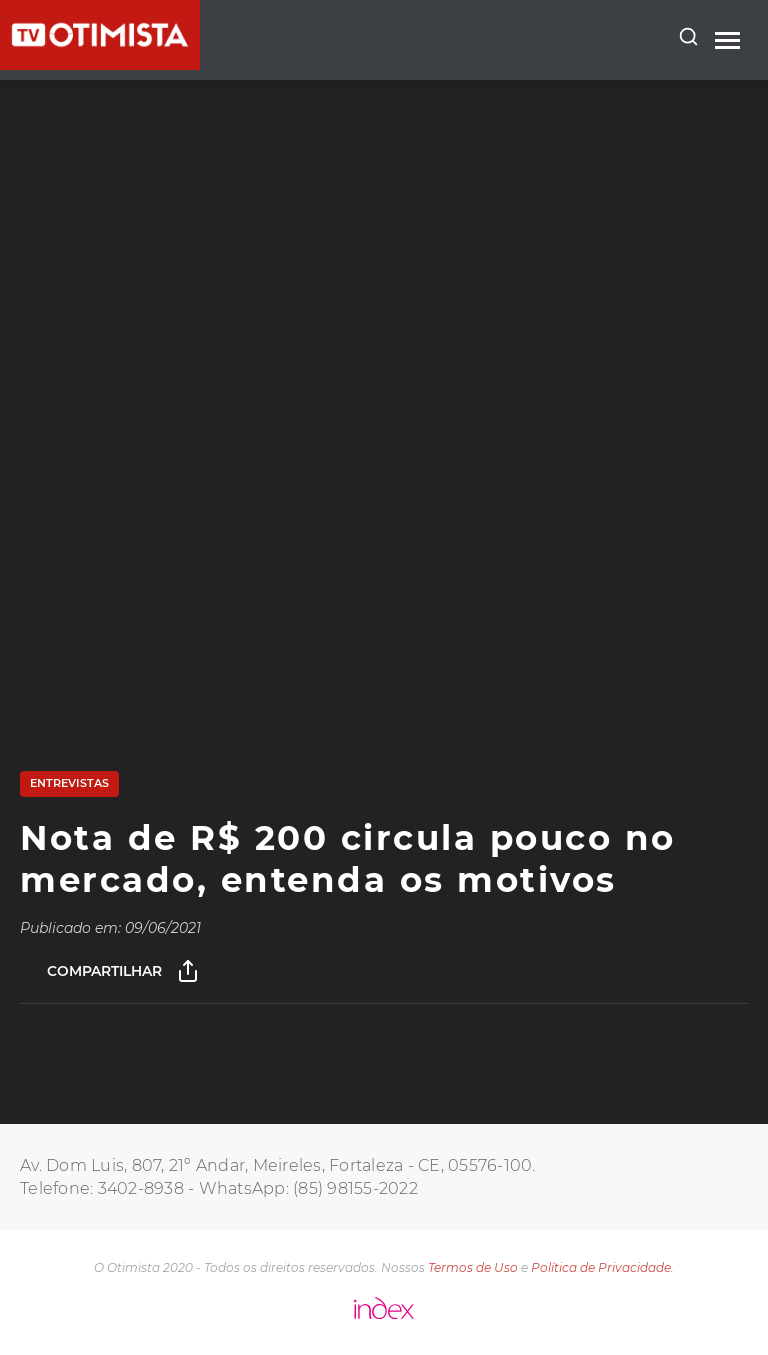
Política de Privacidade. (602, 1267)
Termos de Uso (473, 1267)
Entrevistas (69, 783)
